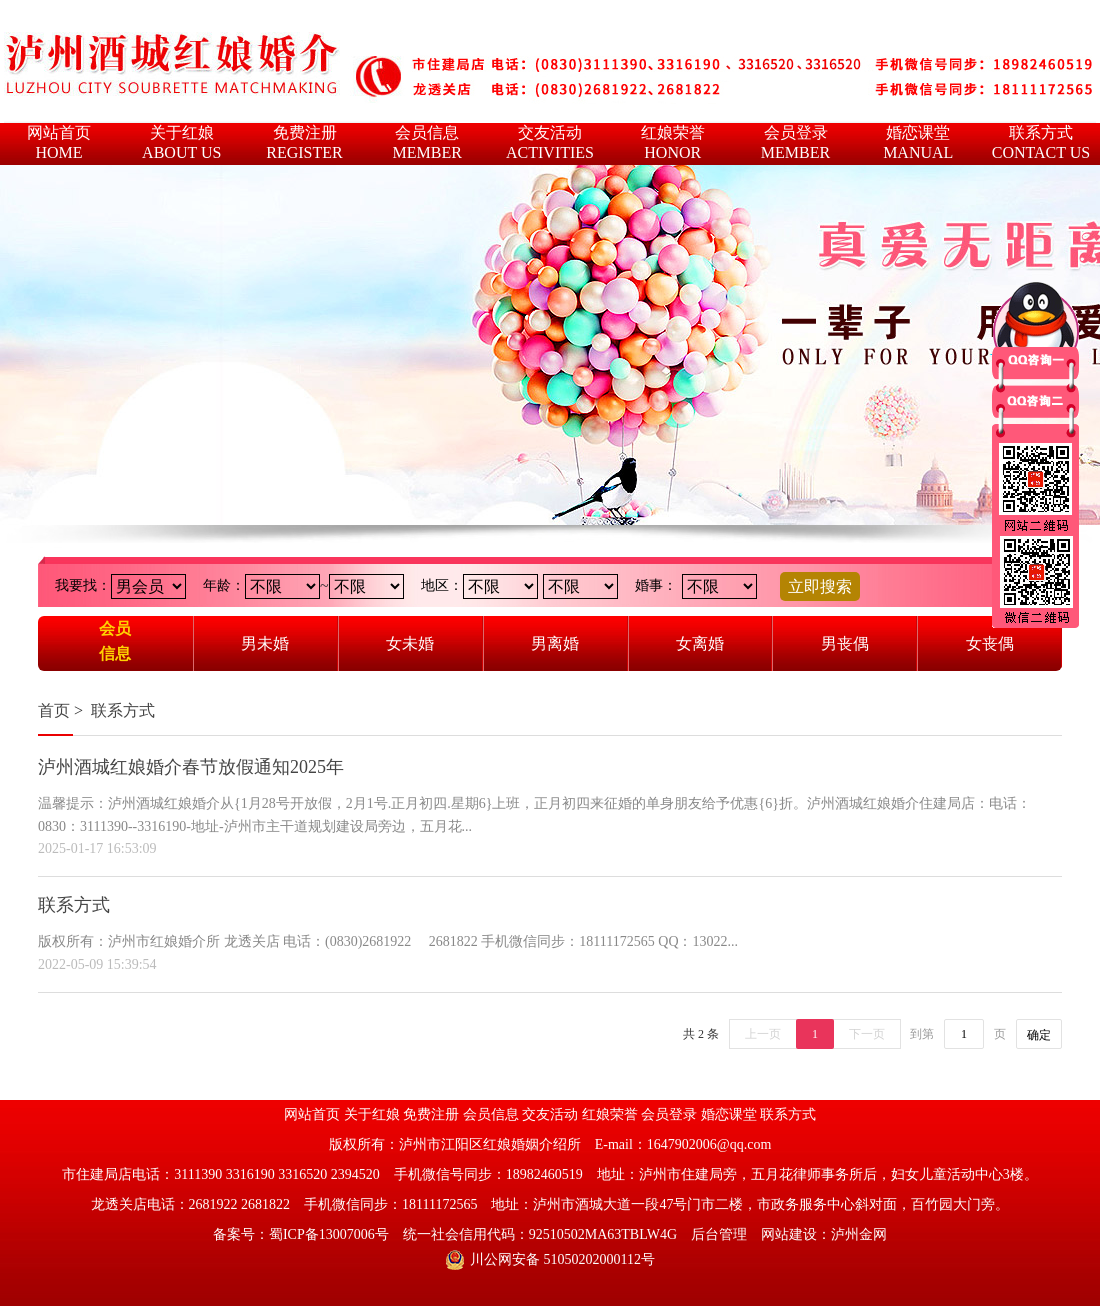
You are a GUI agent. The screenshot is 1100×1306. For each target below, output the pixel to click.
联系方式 (123, 710)
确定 (1039, 1035)
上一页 (763, 1034)
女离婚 (700, 643)
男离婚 (555, 643)
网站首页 (312, 1114)
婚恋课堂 (729, 1114)
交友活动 (550, 1114)
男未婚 (265, 643)
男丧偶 (845, 643)
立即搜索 (820, 586)
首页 (54, 710)
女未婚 (410, 643)
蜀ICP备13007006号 (329, 1234)
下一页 (867, 1034)
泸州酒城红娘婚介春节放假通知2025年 (191, 767)
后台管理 (719, 1234)
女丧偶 (990, 643)
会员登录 (669, 1114)
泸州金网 (859, 1234)
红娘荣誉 (610, 1114)
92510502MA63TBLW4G (603, 1234)
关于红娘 (372, 1114)
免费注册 (431, 1114)
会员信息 (115, 641)
